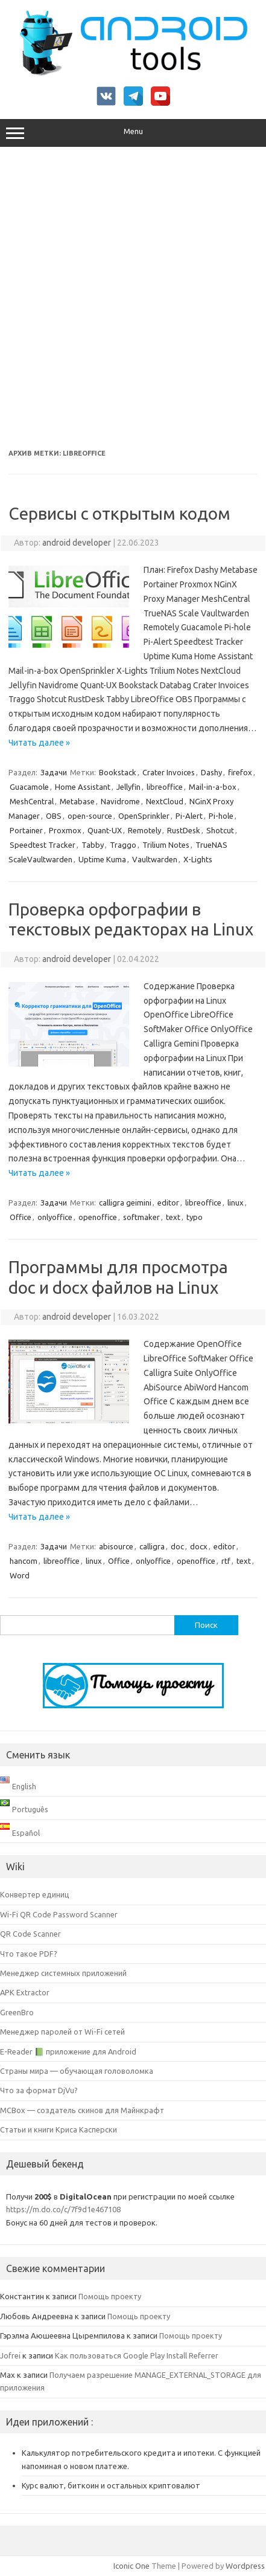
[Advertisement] (133, 298)
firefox (240, 772)
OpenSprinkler (143, 816)
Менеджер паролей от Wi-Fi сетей (62, 2031)
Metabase (77, 801)
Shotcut (220, 830)
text (173, 1217)
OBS (54, 816)
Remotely (144, 830)
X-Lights (197, 859)
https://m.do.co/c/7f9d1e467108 (63, 2209)
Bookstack (117, 772)
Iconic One (131, 2565)
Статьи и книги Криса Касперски (58, 2129)
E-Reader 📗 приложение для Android (68, 2051)
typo (194, 1217)
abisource (116, 1546)
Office (20, 1217)
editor (168, 1202)
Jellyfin (128, 787)
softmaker (141, 1217)
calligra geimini (125, 1202)
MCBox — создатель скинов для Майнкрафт (82, 2110)
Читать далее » (39, 742)
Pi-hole (221, 816)
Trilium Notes (165, 845)
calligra (152, 1546)
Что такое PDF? (28, 1953)
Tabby (92, 845)
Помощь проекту (109, 2296)
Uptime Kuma (102, 859)
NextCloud (164, 801)
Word (20, 1575)
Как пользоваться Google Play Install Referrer (136, 2355)
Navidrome (120, 801)
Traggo (123, 845)
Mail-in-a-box (212, 787)
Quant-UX (104, 830)
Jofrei (10, 2355)
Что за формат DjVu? (39, 2090)
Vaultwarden (154, 859)
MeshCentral (32, 801)
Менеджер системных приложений (63, 1973)
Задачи (53, 772)
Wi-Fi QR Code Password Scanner (59, 1914)
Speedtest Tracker (42, 845)
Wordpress (245, 2565)
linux (235, 1202)
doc (177, 1546)
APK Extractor (24, 1992)
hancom (23, 1561)
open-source (90, 816)
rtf (225, 1561)
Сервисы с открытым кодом (119, 513)
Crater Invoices (168, 772)
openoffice (97, 1217)
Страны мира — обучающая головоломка (76, 2071)
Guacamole (29, 787)
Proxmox (65, 830)
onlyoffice (54, 1217)
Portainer (26, 830)
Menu (133, 133)
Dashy (211, 772)
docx (198, 1546)
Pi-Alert (189, 816)
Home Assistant (82, 787)
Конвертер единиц (34, 1894)
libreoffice (165, 787)
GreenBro (17, 2012)
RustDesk (183, 830)
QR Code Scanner (30, 1933)
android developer (76, 542)
